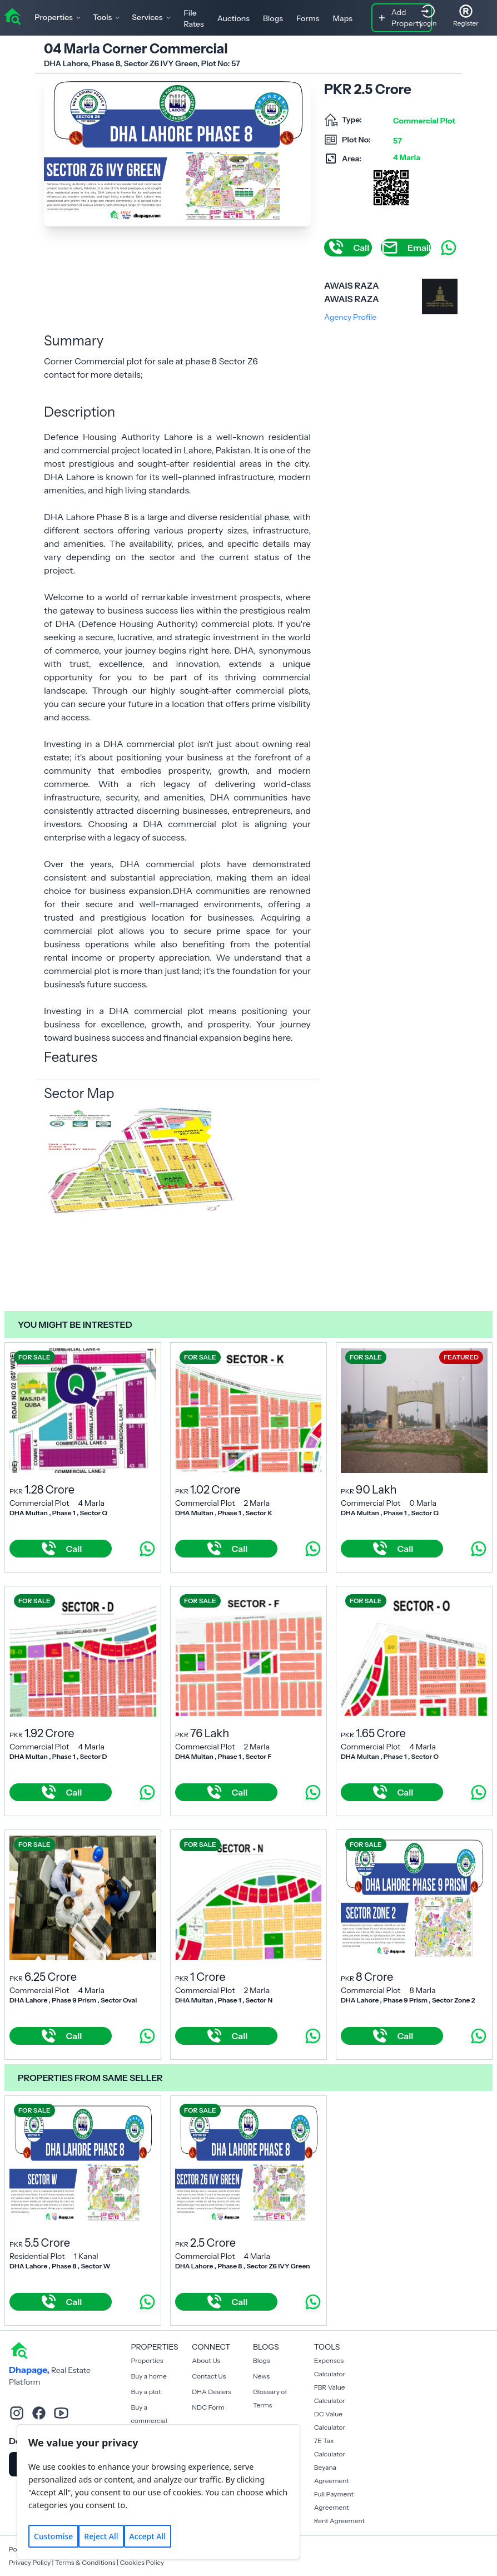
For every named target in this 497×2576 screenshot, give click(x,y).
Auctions (233, 18)
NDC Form (208, 2407)
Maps (342, 18)
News (261, 2376)
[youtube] (61, 2413)
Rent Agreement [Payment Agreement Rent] (339, 2520)
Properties (147, 2360)
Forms (307, 18)
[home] (12, 16)
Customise (53, 2536)
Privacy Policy (30, 2562)
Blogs (273, 18)
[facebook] (39, 2413)
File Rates (194, 18)
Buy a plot (146, 2391)
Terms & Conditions (85, 2562)
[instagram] (16, 2413)
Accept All (148, 2536)
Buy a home (149, 2376)
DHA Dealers (211, 2391)
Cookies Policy (142, 2562)
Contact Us (209, 2376)
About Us (206, 2360)
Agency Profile (350, 317)
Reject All (101, 2536)
